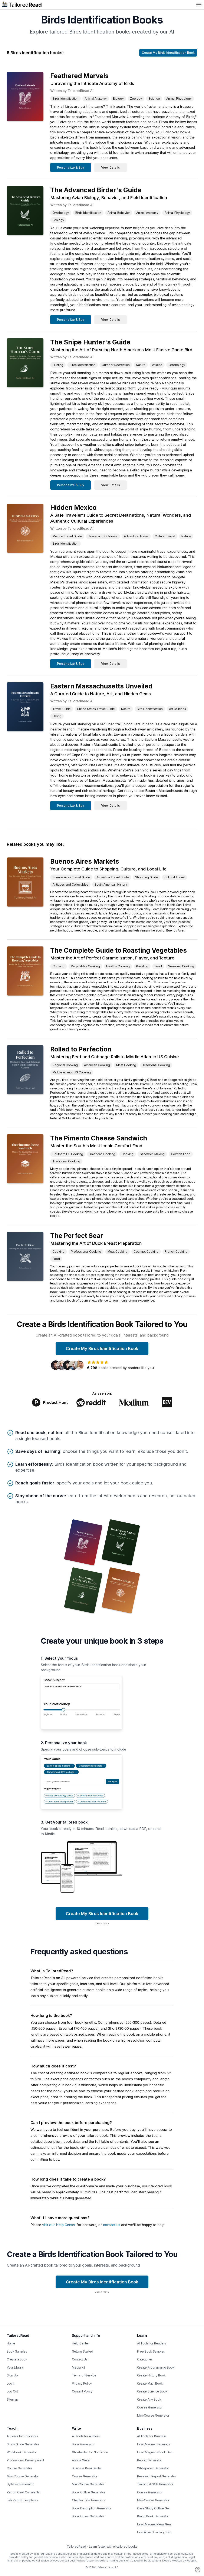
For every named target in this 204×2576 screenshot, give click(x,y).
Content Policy (82, 2391)
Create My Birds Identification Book (168, 52)
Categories (145, 2359)
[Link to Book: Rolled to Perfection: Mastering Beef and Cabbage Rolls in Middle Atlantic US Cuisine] (25, 1069)
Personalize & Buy (70, 167)
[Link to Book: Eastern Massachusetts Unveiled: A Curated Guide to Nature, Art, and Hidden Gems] (25, 706)
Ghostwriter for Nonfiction (90, 2452)
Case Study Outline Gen (154, 2508)
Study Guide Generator (23, 2444)
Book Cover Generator (88, 2516)
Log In (11, 2383)
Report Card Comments (23, 2492)
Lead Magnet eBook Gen (154, 2452)
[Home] (22, 4)
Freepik (191, 2560)
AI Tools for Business (152, 2436)
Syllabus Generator (20, 2484)
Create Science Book (152, 2391)
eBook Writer (81, 2460)
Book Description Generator (91, 2508)
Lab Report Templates (22, 2500)
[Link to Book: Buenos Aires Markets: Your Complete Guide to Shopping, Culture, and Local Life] (25, 882)
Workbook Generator (22, 2452)
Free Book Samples (151, 2351)
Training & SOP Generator (155, 2484)
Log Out (12, 2391)
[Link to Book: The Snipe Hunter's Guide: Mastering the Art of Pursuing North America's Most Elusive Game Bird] (25, 362)
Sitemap (12, 2399)
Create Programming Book (155, 2367)
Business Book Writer (87, 2468)
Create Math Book (150, 2383)
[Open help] (198, 2570)
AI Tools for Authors (86, 2436)
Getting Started (82, 2351)
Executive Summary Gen (154, 2532)
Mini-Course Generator (153, 2415)
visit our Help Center (59, 2225)
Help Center (80, 2343)
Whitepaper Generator (153, 2468)
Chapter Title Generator (88, 2500)
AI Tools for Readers (151, 2343)
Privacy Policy (82, 2383)
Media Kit (78, 2367)
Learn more (102, 1923)
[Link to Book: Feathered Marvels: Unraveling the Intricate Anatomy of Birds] (25, 96)
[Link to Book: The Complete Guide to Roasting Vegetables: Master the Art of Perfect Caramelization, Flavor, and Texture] (25, 971)
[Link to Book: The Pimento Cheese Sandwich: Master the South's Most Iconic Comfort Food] (25, 1158)
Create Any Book (149, 2399)
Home (11, 2343)
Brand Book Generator (153, 2516)
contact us (111, 2225)
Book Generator (83, 2444)
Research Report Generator (156, 2476)
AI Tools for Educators (22, 2436)
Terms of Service (84, 2375)
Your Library (15, 2367)
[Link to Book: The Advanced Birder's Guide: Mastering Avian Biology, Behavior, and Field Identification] (25, 210)
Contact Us (79, 2359)
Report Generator (149, 2460)
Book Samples (17, 2351)
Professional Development (25, 2460)
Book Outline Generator (88, 2492)
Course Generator (149, 2407)
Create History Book (151, 2375)
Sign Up (12, 2375)
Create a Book (17, 2359)
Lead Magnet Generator (154, 2444)
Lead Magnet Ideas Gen (154, 2524)
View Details (110, 167)
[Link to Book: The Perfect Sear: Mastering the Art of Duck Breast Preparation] (25, 1256)
